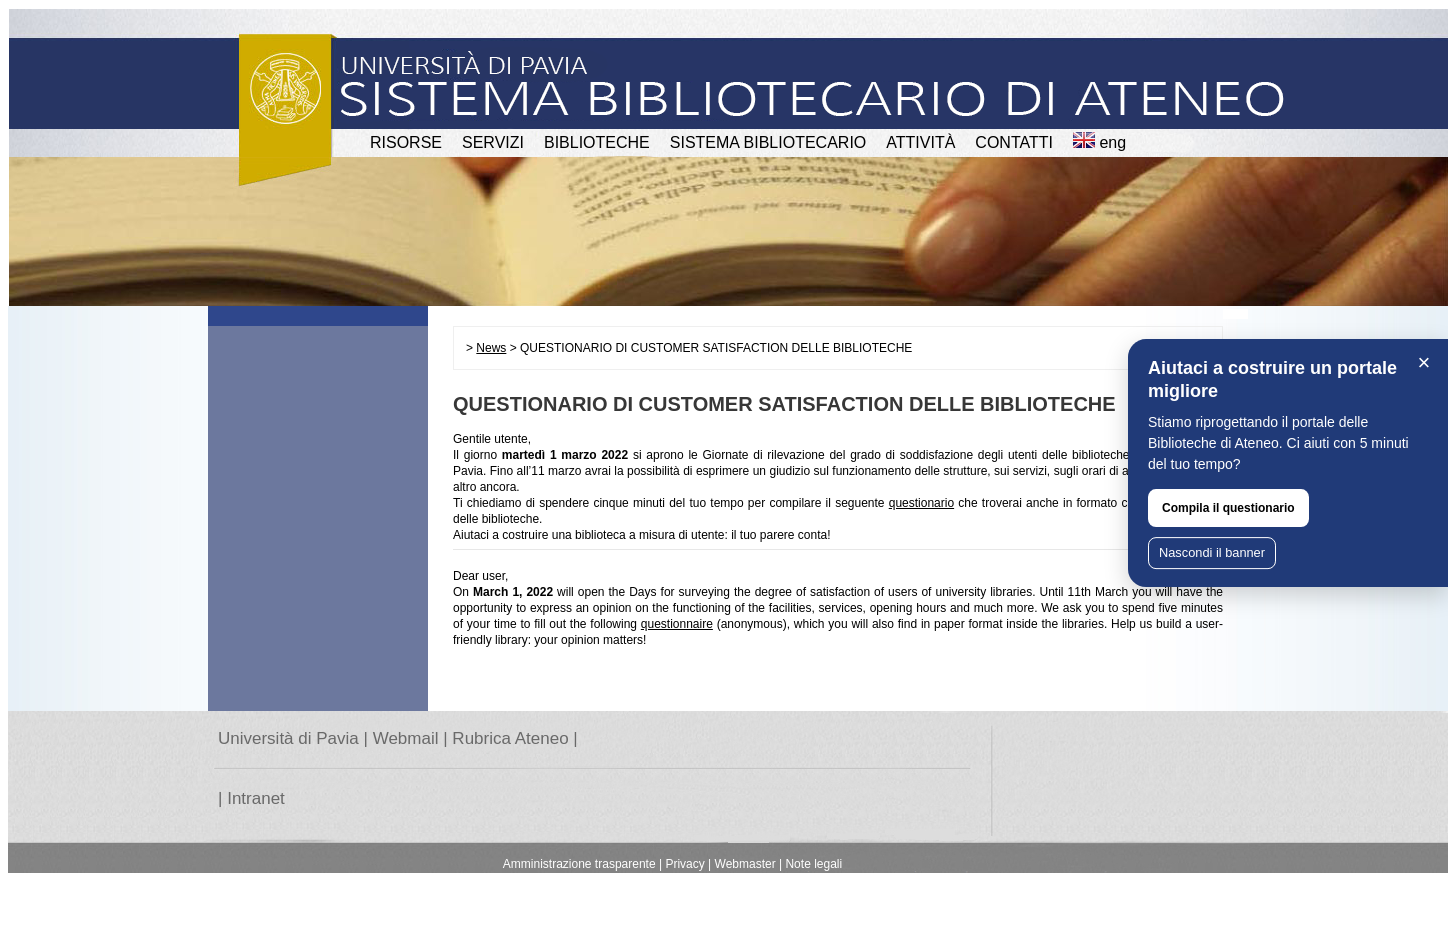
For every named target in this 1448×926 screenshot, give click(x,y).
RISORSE (406, 142)
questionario (921, 503)
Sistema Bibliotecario (768, 142)
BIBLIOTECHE (597, 142)
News (491, 348)
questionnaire (677, 624)
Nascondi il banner (1212, 552)
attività (920, 142)
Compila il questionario (1228, 508)
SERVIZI (493, 142)
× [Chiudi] (1424, 362)
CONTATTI (1014, 142)
